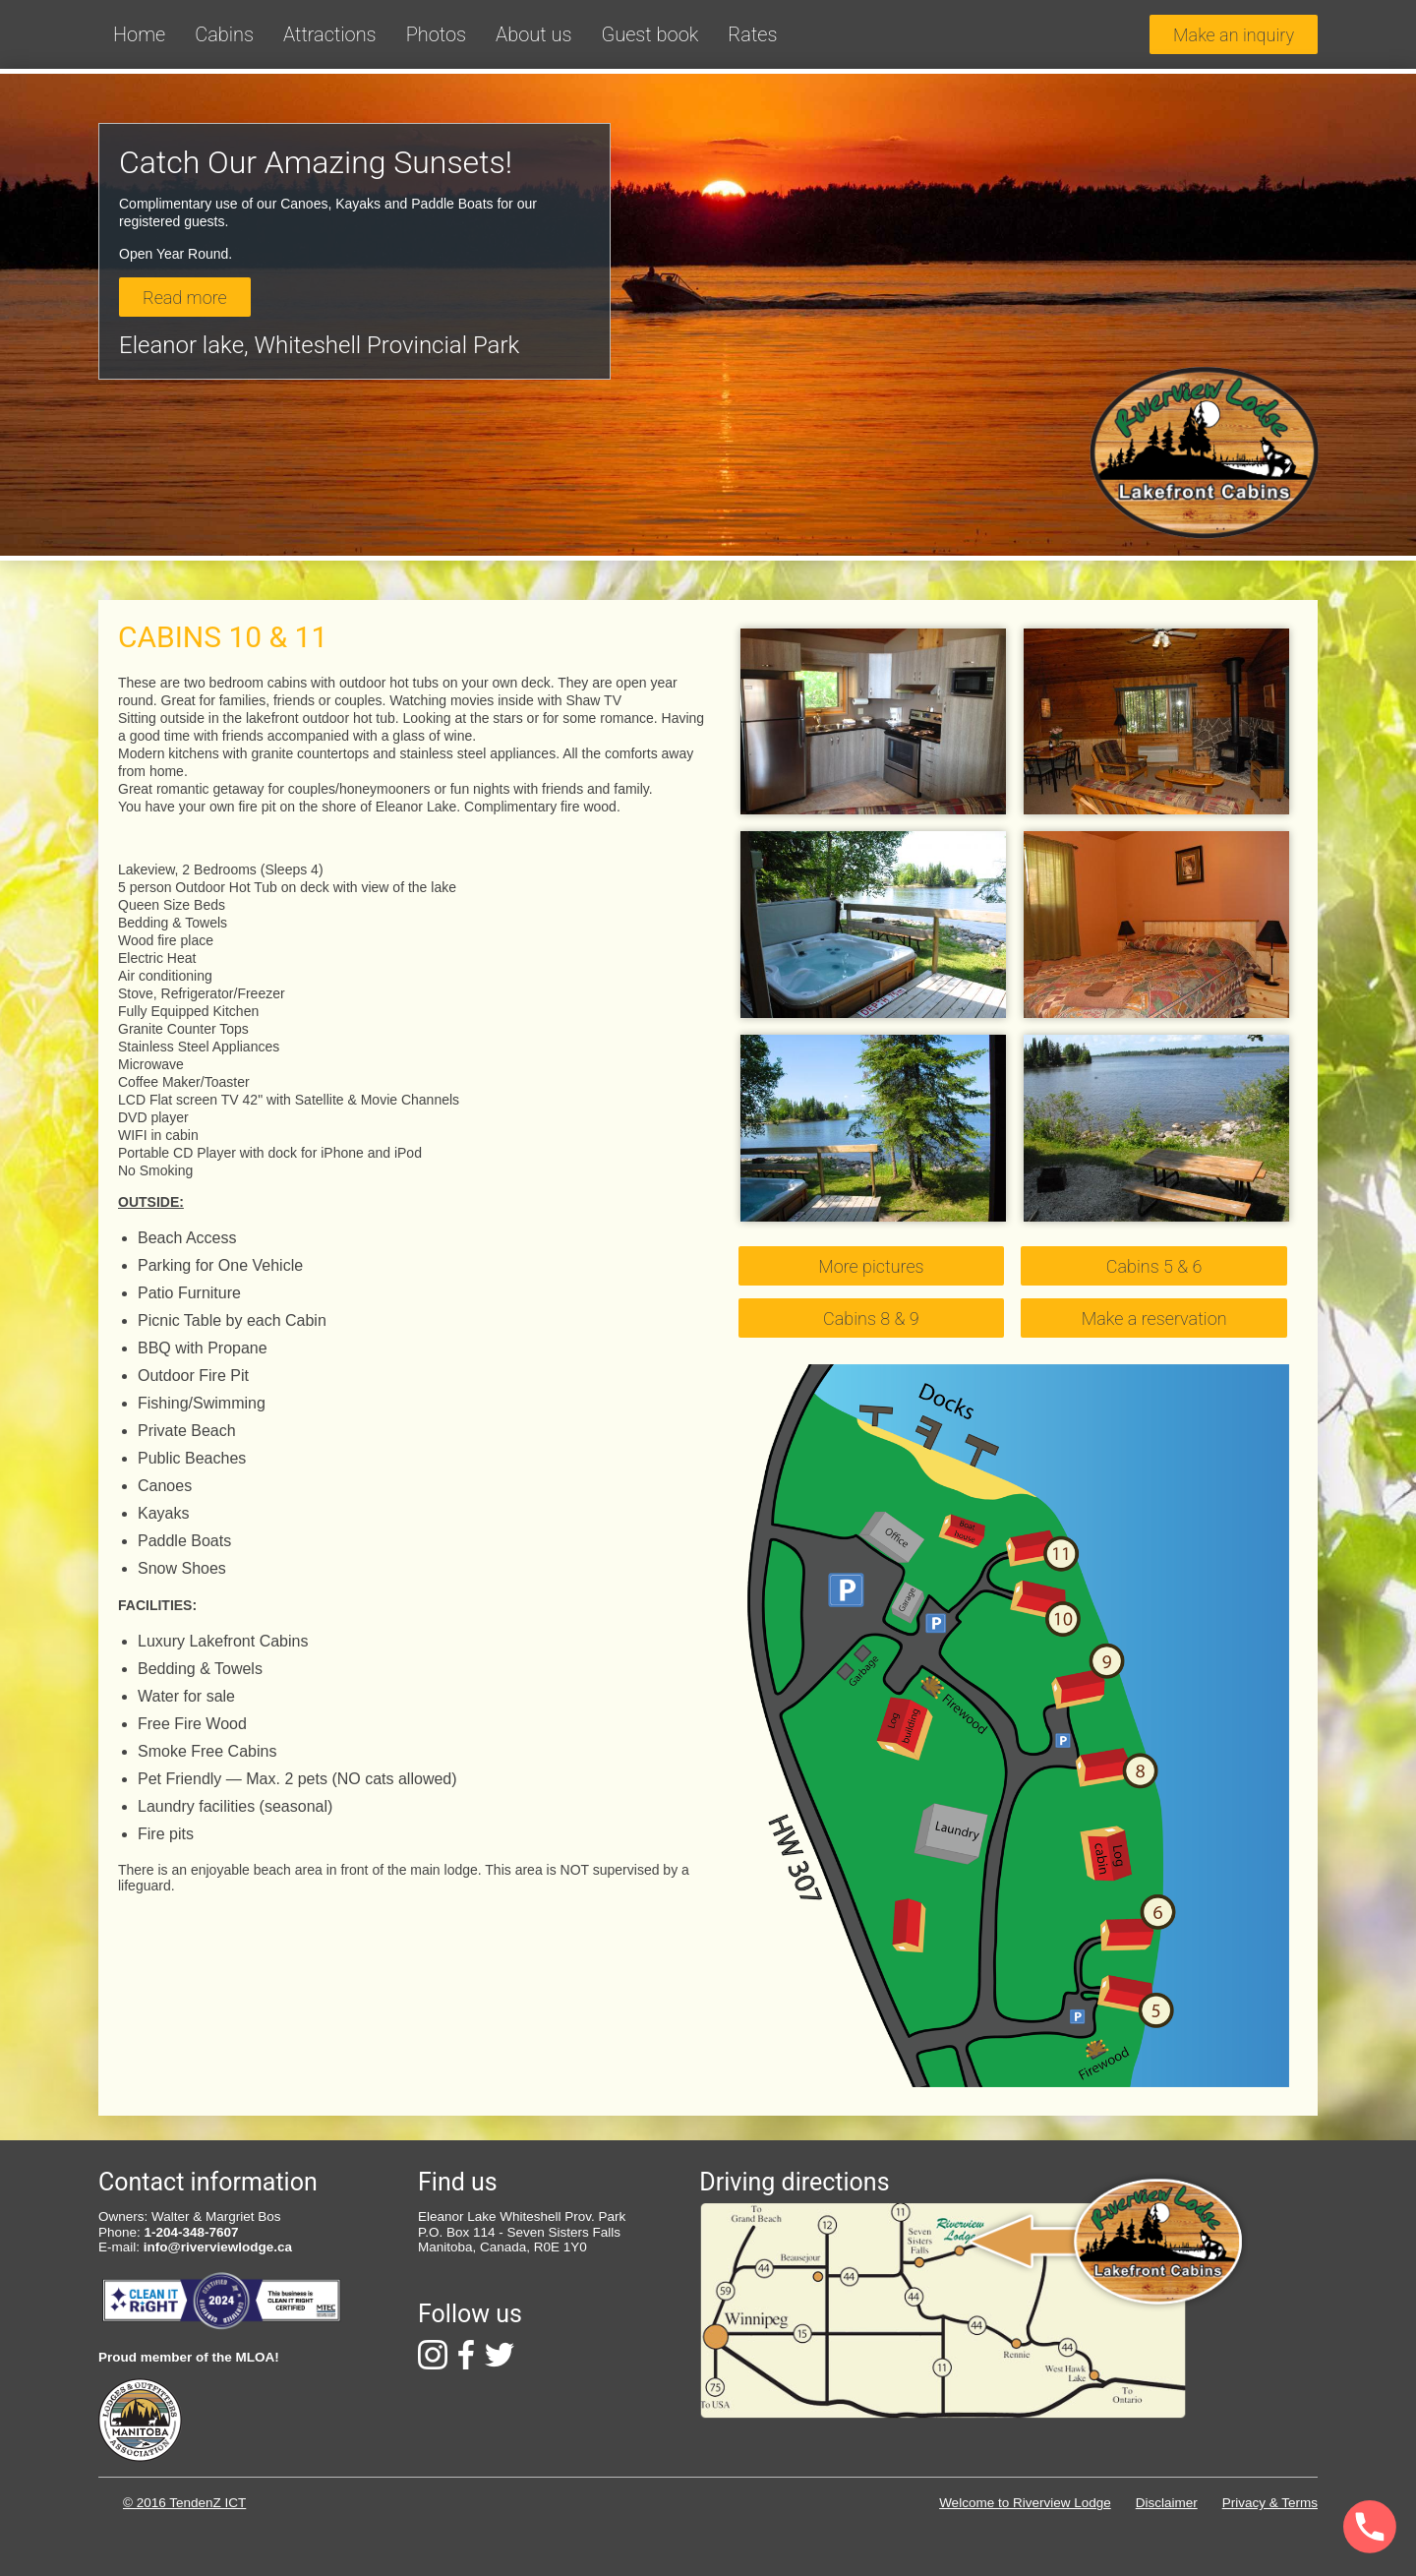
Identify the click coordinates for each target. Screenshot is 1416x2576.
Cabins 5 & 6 (1154, 1266)
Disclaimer (1167, 2502)
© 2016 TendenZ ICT (184, 2502)
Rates (752, 34)
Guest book (649, 34)
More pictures (870, 1266)
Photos (436, 34)
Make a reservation (1154, 1318)
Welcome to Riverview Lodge (1025, 2502)
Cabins (224, 34)
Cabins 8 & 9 (871, 1318)
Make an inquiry (1233, 35)
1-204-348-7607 (192, 2232)
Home (139, 34)
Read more (185, 297)
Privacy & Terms (1270, 2502)
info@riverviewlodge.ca (218, 2247)
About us (533, 34)
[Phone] (1314, 2528)
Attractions (330, 34)
